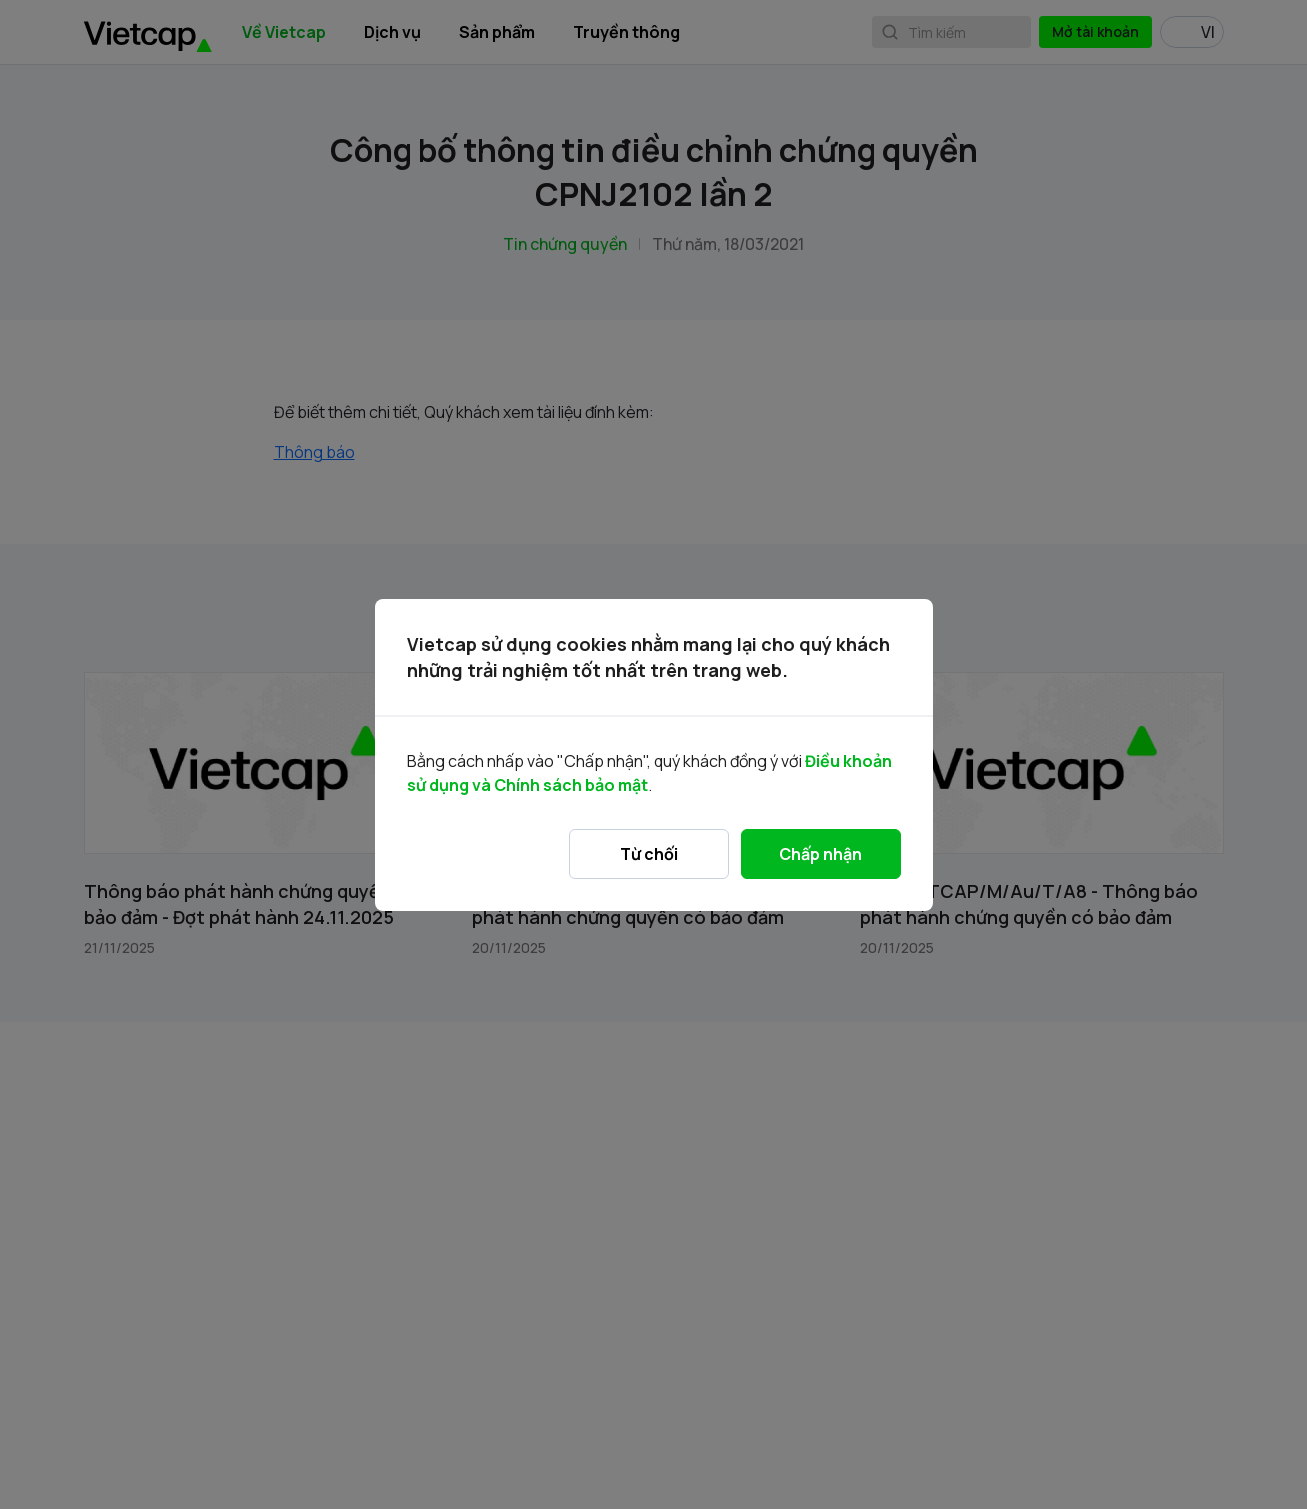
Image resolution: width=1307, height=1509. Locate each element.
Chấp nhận (820, 854)
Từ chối (649, 854)
